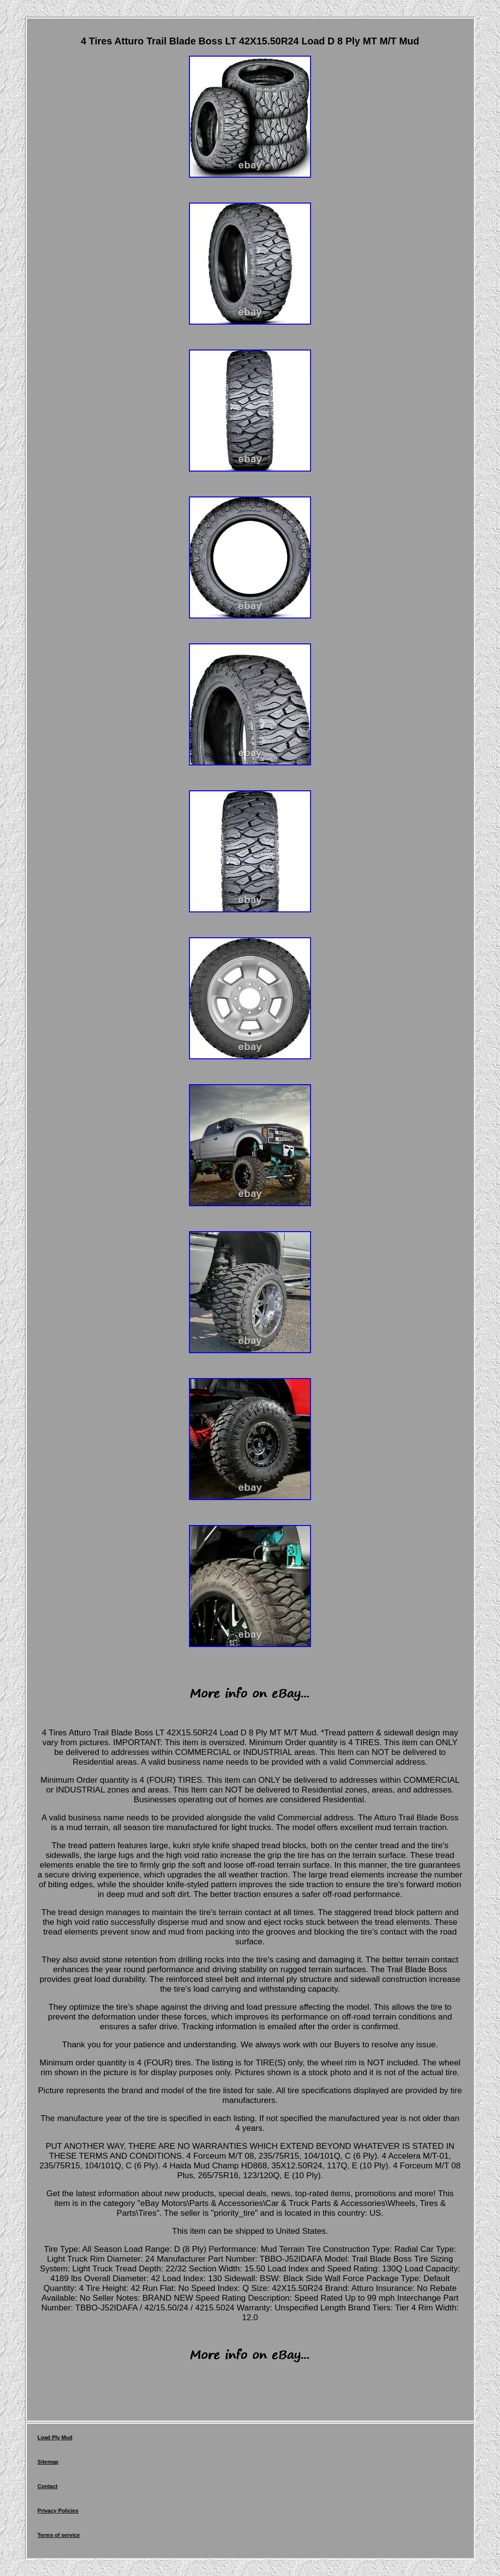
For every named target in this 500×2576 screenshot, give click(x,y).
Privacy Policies (58, 2511)
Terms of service (59, 2535)
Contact (48, 2486)
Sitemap (48, 2462)
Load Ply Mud (55, 2437)
